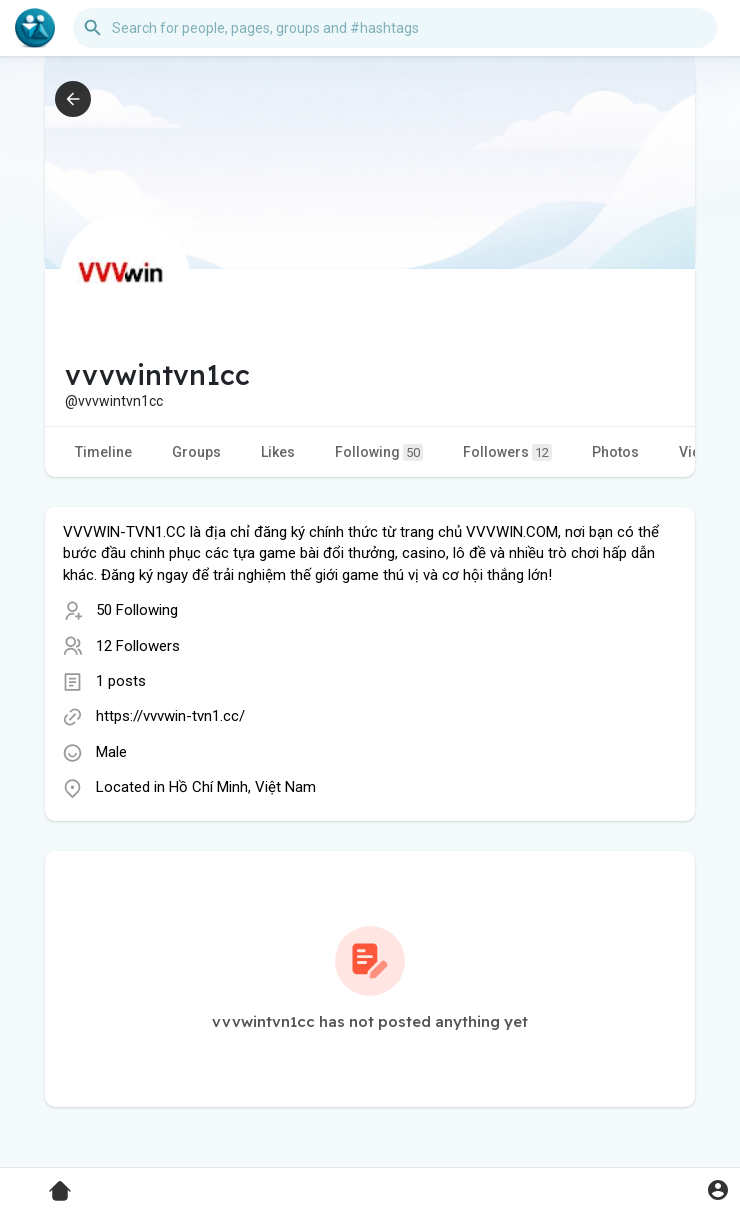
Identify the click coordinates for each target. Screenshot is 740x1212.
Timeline (103, 452)
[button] (395, 28)
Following (379, 452)
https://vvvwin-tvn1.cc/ (170, 716)
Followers (507, 452)
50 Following (137, 610)
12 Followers (138, 646)
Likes (278, 452)
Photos (615, 452)
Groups (196, 452)
